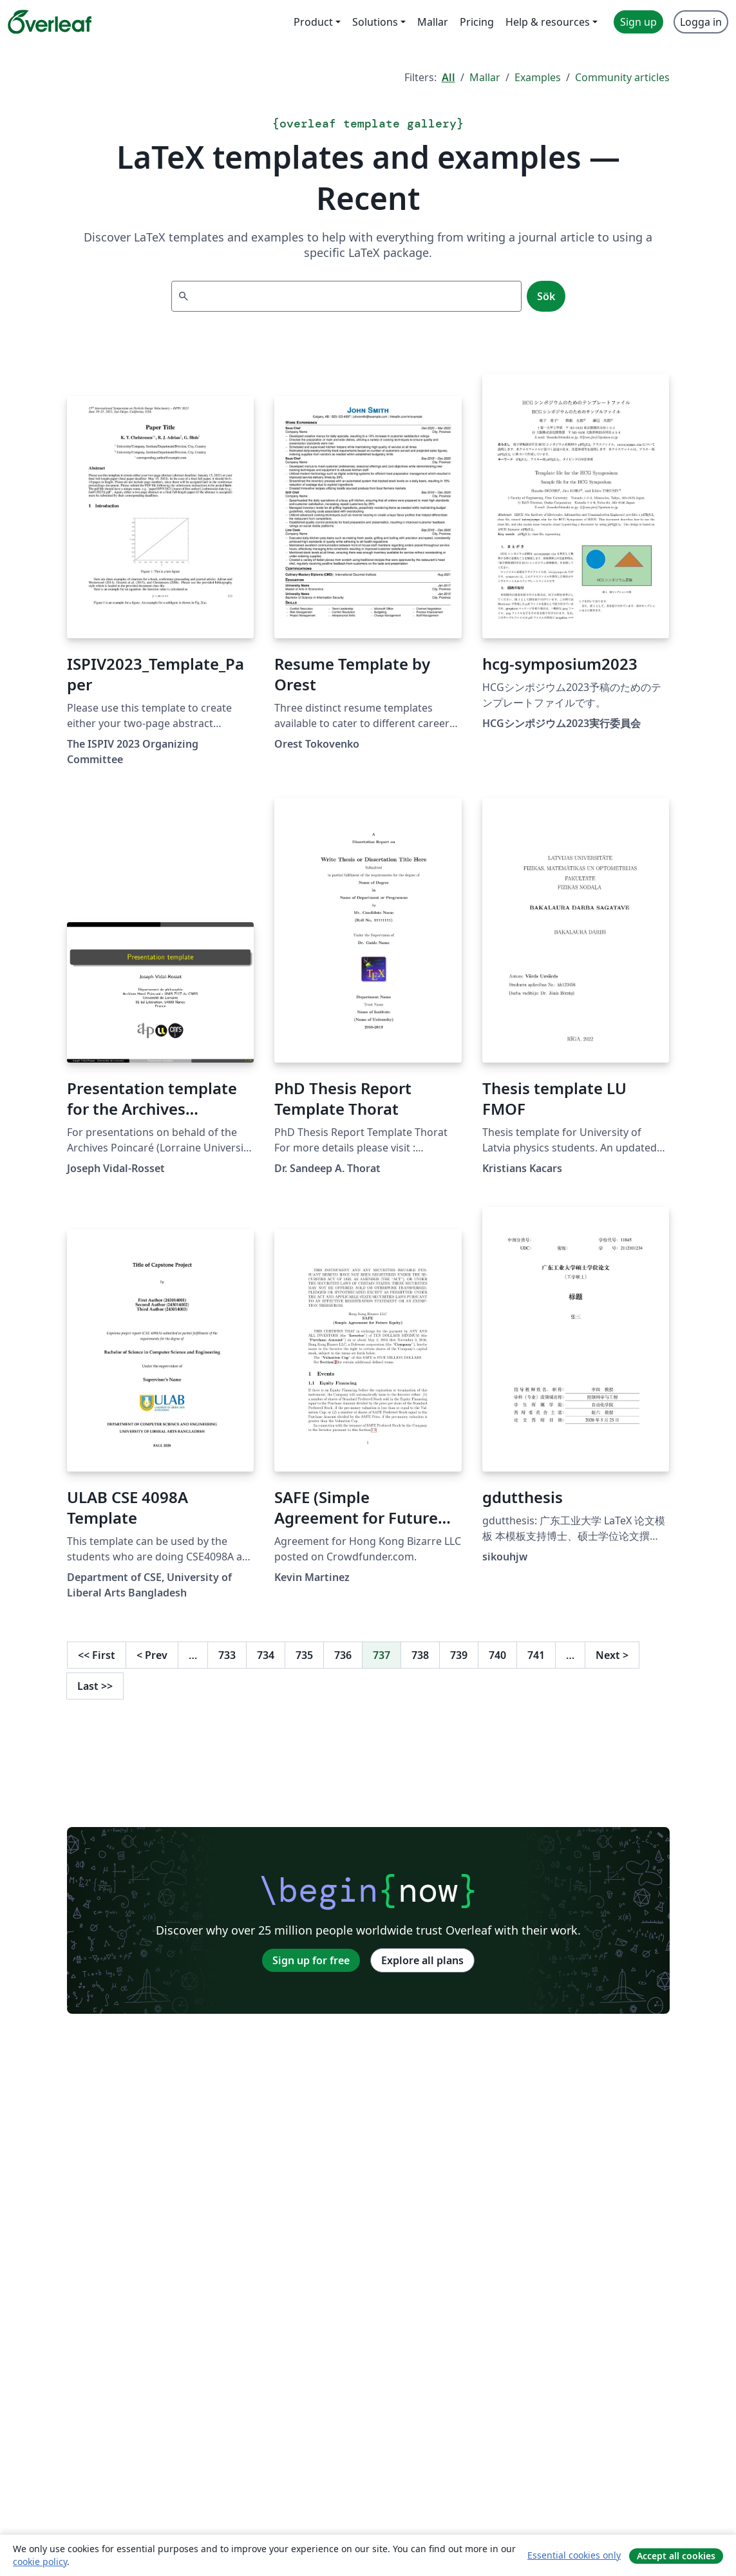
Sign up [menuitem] (638, 22)
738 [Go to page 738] (420, 1655)
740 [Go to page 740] (497, 1655)
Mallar (484, 77)
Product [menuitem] (313, 22)
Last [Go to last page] (95, 1686)
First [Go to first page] (96, 1655)
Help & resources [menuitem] (547, 22)
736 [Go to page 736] (343, 1655)
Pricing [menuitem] (477, 22)
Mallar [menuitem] (432, 22)
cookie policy (40, 2561)
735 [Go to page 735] (304, 1655)
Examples (537, 77)
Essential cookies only (574, 2555)
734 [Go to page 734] (265, 1655)
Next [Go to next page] (612, 1655)
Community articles (622, 77)
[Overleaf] (49, 22)
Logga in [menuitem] (701, 22)
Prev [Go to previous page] (152, 1655)
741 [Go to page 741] (536, 1655)
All (448, 77)
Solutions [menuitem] (375, 22)
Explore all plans (422, 1960)
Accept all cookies (676, 2556)
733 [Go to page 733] (227, 1655)
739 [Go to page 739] (458, 1655)
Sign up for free (311, 1960)
